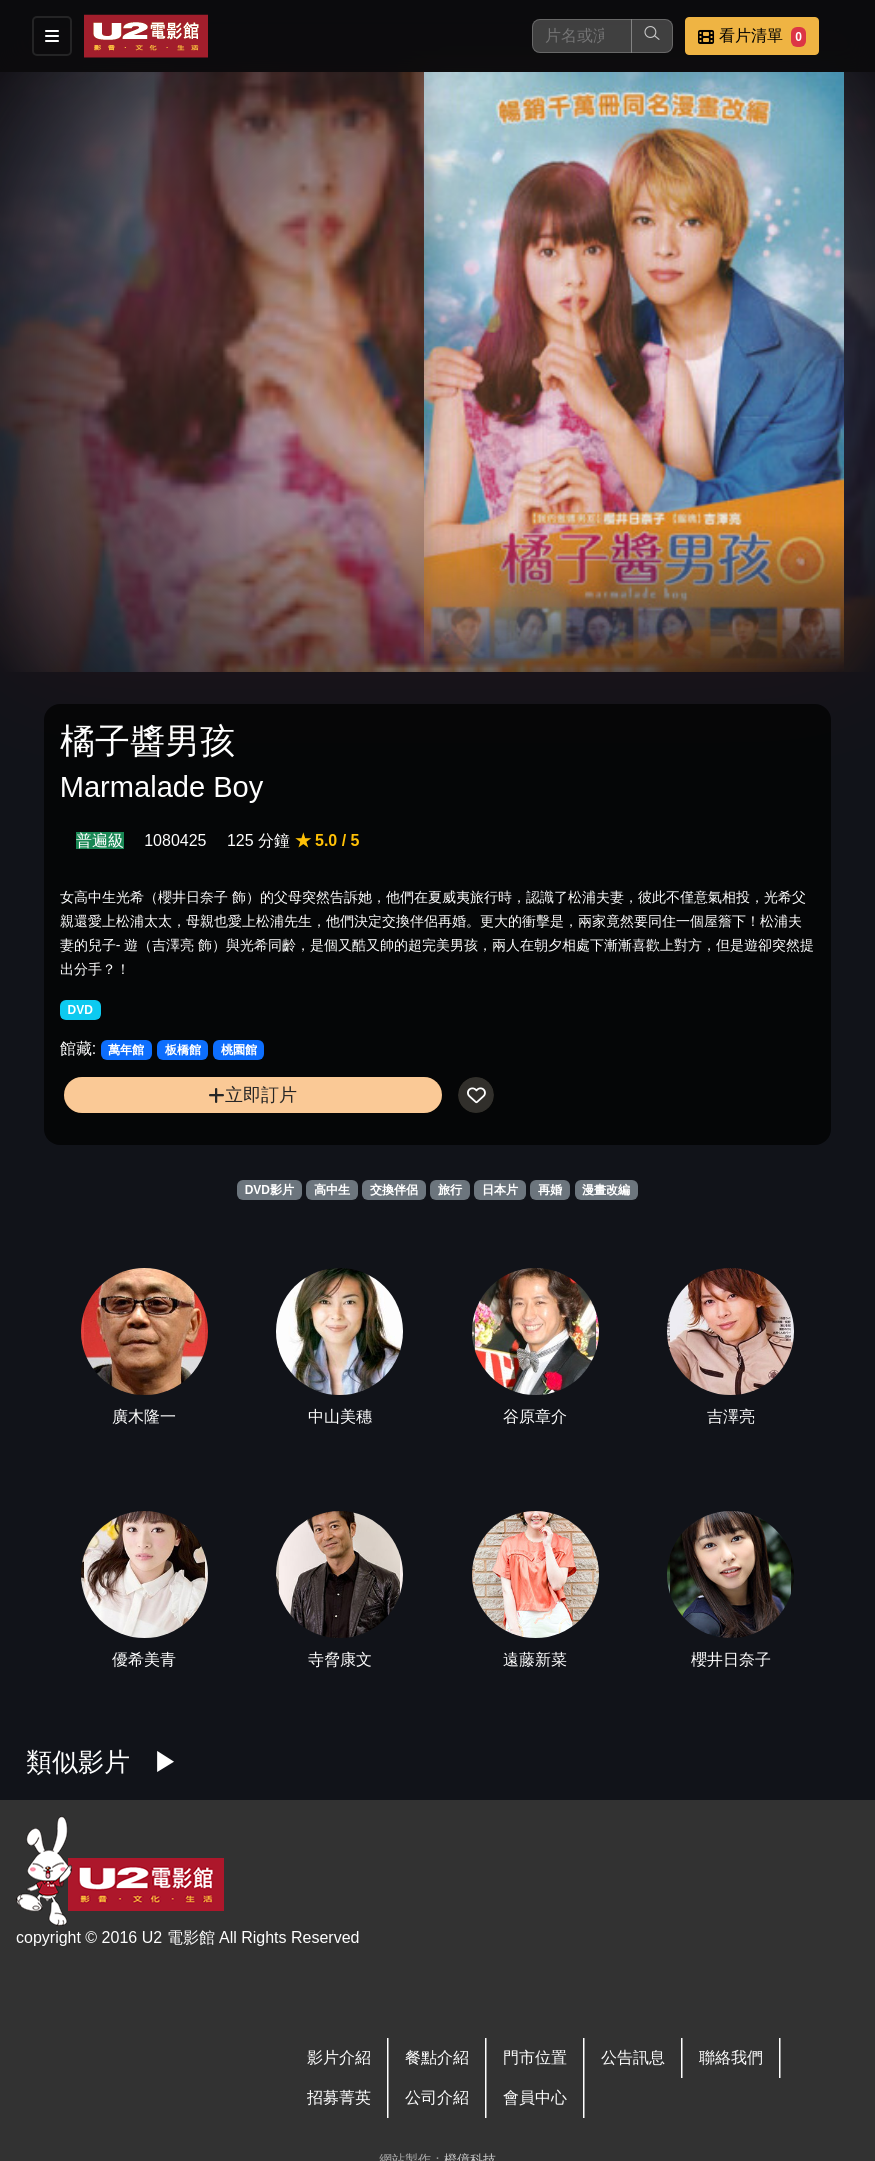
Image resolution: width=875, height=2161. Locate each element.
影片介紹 (339, 2057)
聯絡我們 (731, 2057)
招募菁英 (339, 2097)
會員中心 (535, 2097)
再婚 (550, 1190)
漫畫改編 (606, 1190)
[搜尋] (582, 36)
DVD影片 (269, 1190)
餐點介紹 (437, 2057)
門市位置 (535, 2057)
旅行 (450, 1190)
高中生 (332, 1190)
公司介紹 (437, 2097)
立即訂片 (252, 1094)
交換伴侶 (394, 1190)
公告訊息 (633, 2057)
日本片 (500, 1190)
